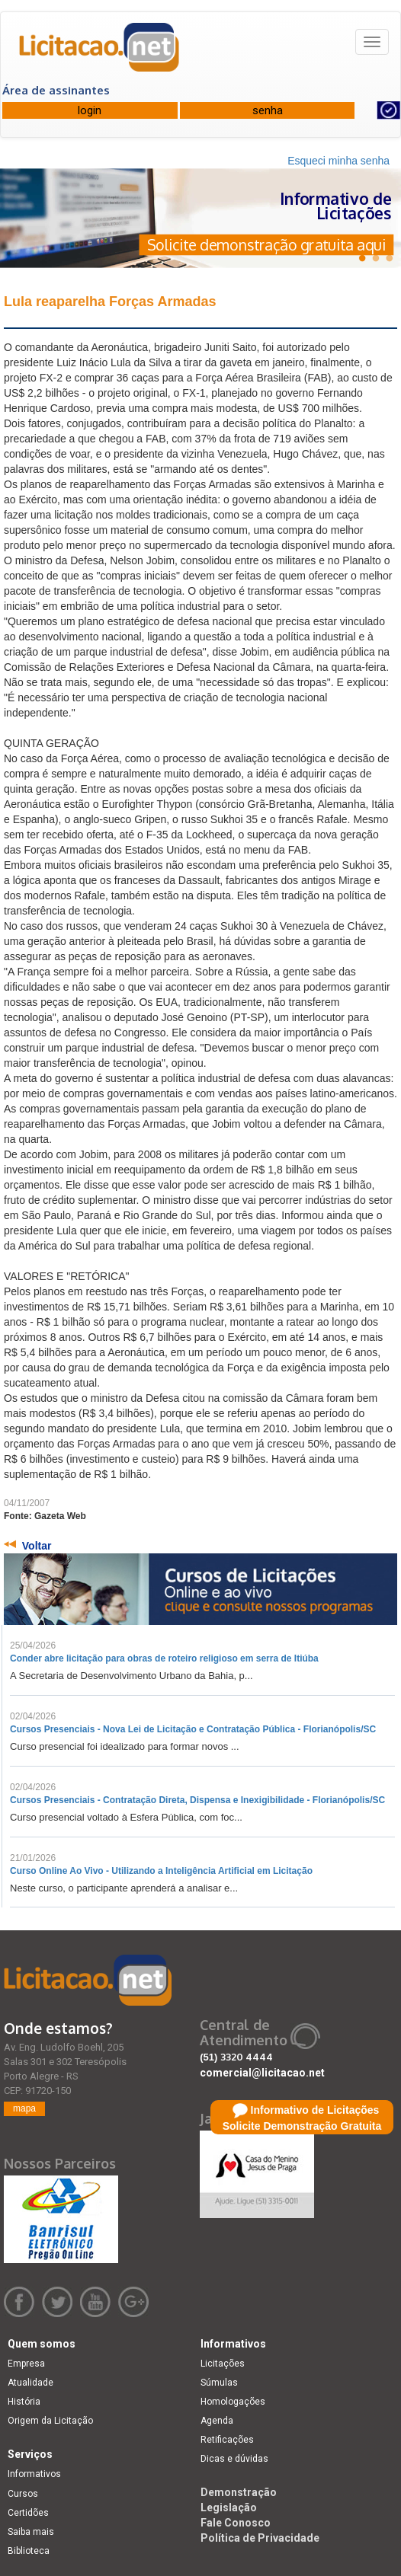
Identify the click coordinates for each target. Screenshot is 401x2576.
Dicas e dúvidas (234, 2458)
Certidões (28, 2512)
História (24, 2401)
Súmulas (219, 2382)
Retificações (227, 2439)
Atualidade (30, 2382)
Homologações (232, 2401)
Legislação (228, 2507)
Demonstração (238, 2492)
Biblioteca (29, 2551)
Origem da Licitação (50, 2420)
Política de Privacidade (259, 2538)
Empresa (26, 2363)
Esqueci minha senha (338, 161)
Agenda (216, 2420)
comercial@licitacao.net (262, 2073)
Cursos (23, 2493)
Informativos (34, 2474)
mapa (24, 2108)
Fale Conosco (235, 2523)
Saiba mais (31, 2532)
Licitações (222, 2363)
